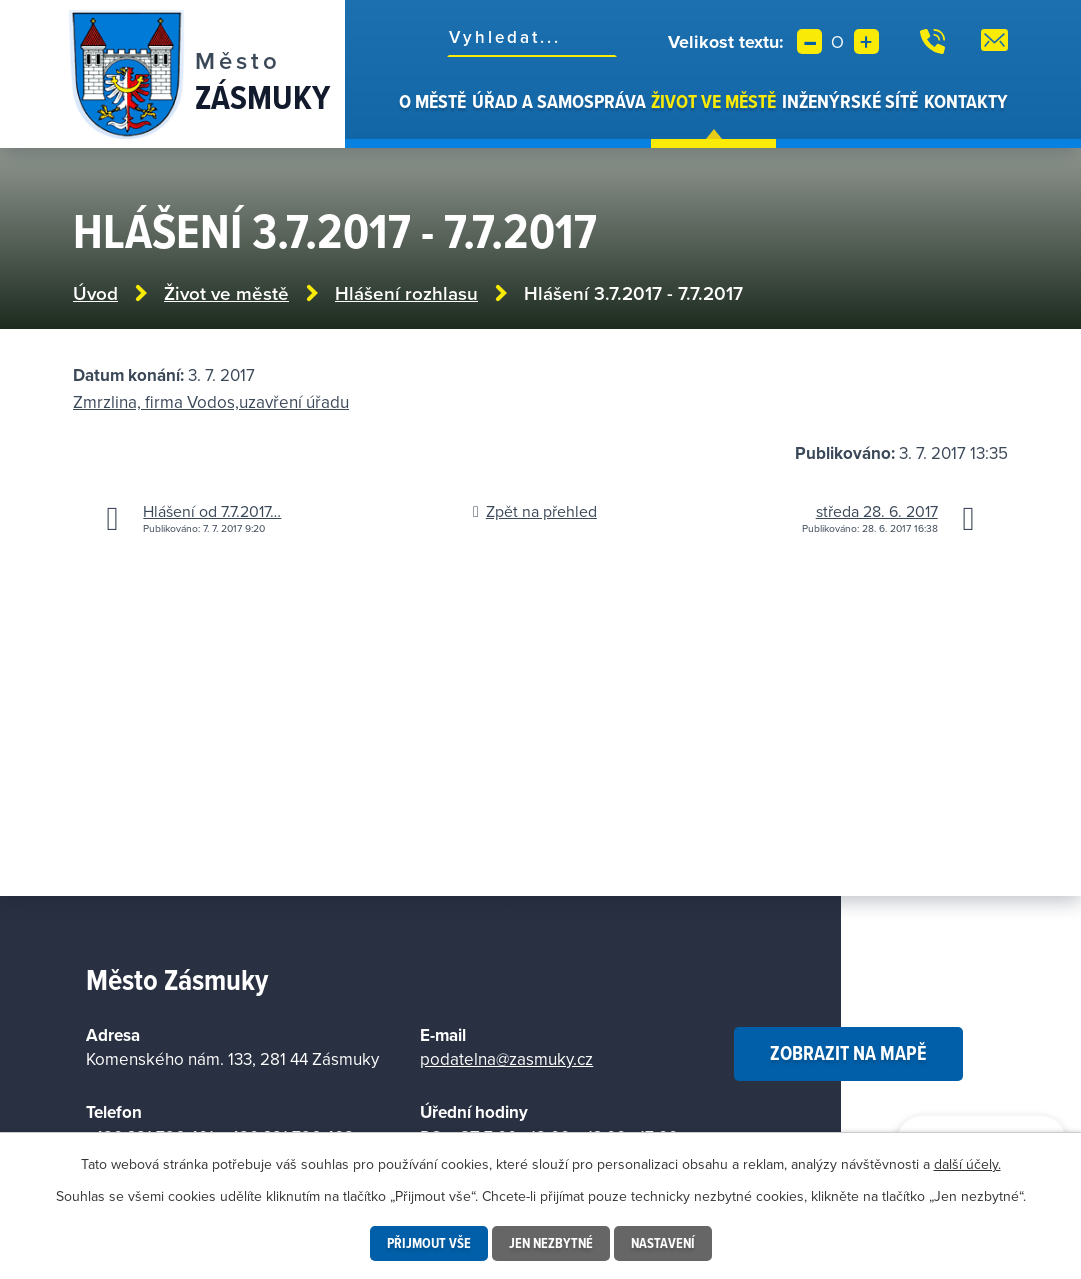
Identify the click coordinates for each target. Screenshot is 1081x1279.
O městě (432, 101)
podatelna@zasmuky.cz (506, 1059)
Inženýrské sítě (850, 101)
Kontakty (966, 101)
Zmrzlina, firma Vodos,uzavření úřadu (211, 402)
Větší (866, 41)
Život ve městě (713, 101)
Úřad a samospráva (559, 101)
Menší (809, 41)
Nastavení (663, 1243)
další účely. (967, 1164)
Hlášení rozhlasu (406, 293)
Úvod (385, 118)
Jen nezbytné (551, 1243)
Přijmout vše (429, 1243)
